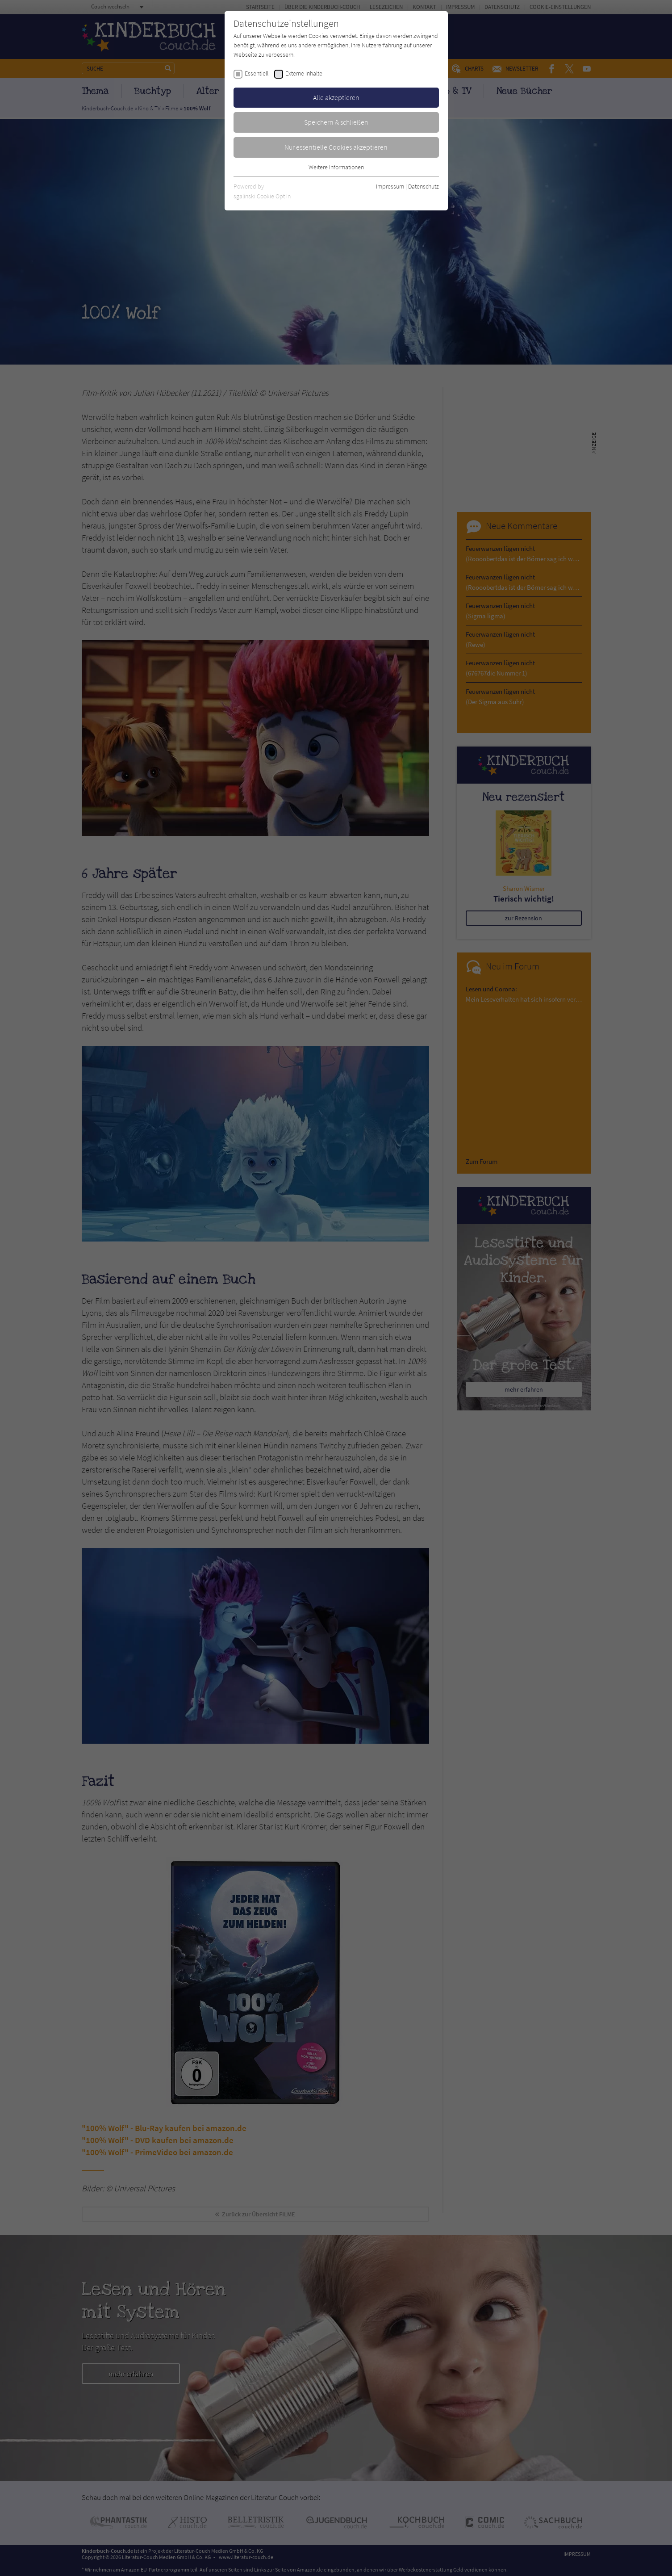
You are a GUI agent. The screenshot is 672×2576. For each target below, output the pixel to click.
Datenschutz (423, 186)
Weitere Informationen (336, 167)
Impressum (390, 186)
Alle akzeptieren (336, 97)
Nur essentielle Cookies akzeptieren (336, 147)
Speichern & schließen (336, 121)
